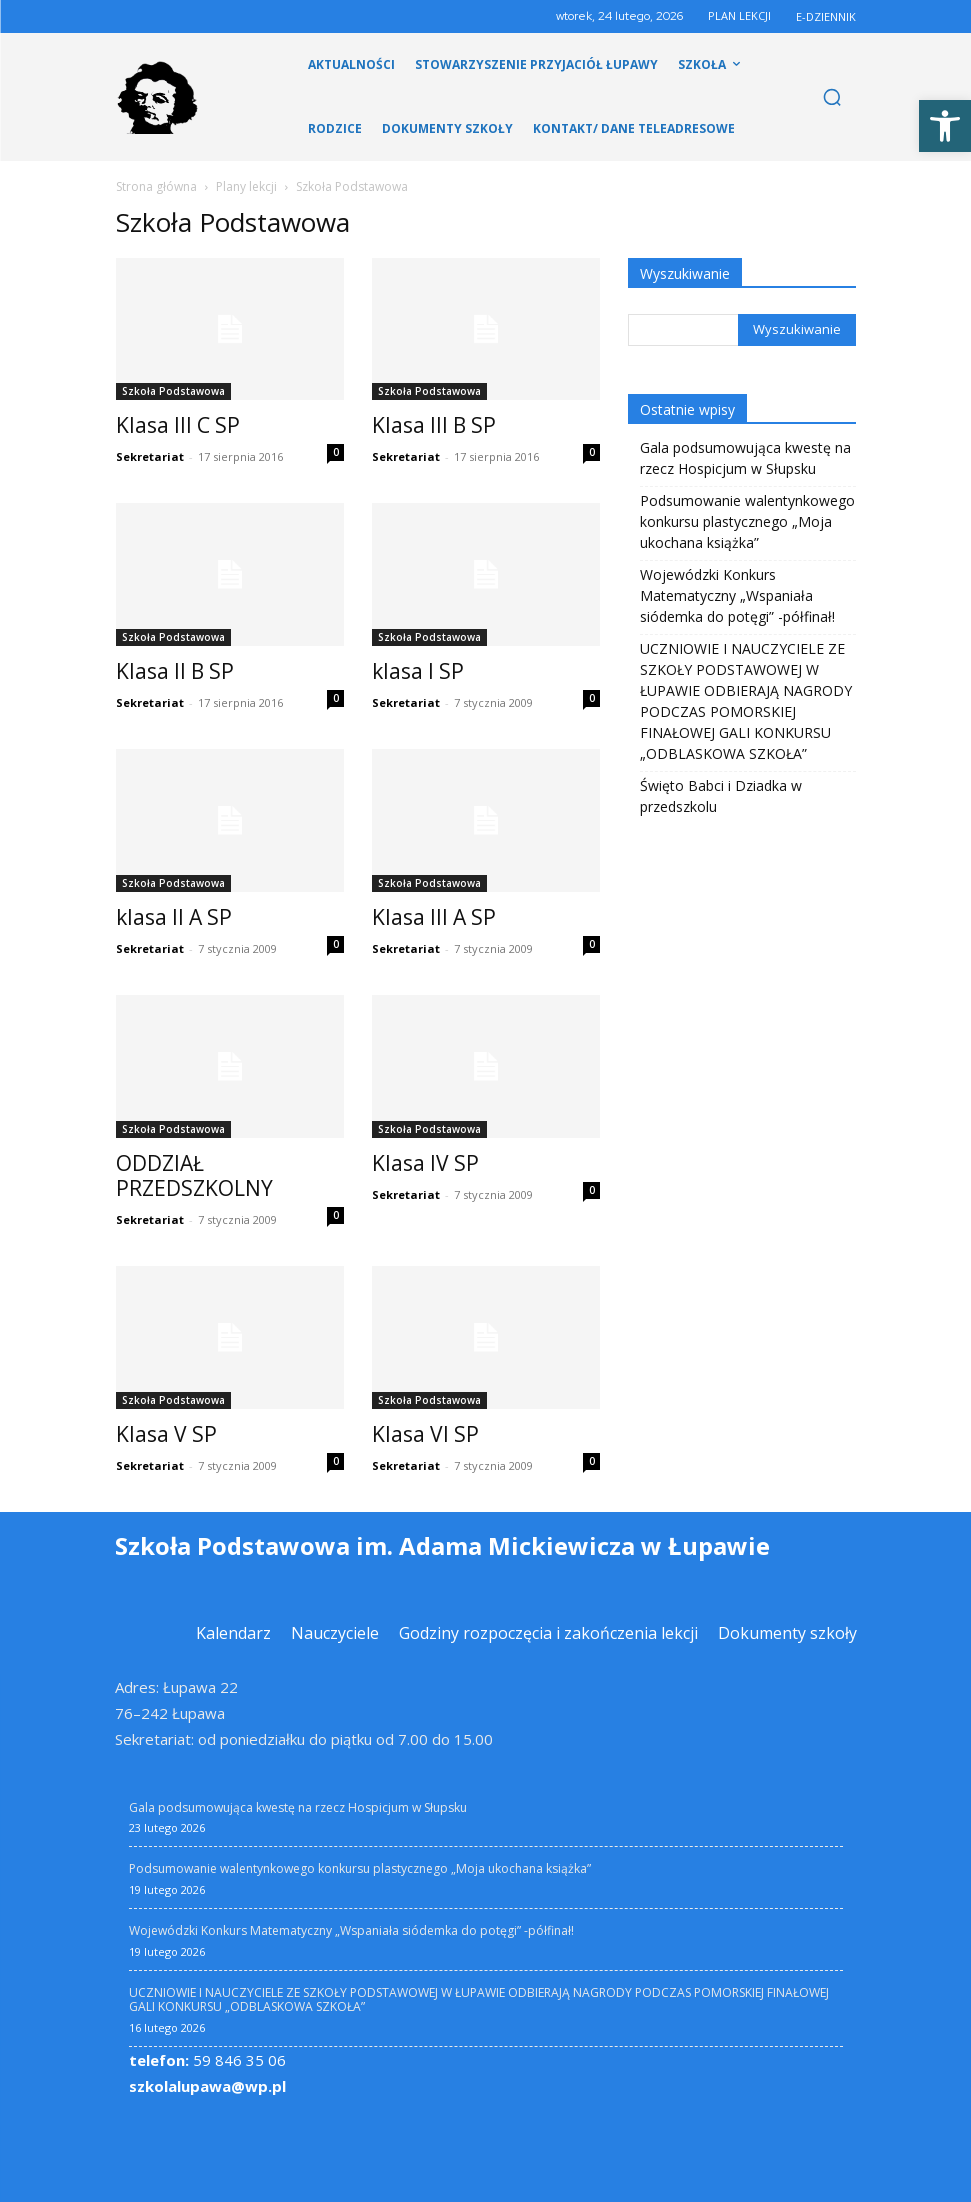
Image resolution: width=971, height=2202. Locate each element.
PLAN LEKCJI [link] (739, 15)
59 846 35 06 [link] (207, 2059)
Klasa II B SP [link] (175, 671)
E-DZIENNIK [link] (826, 16)
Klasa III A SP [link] (434, 917)
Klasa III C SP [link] (178, 425)
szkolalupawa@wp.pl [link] (207, 2085)
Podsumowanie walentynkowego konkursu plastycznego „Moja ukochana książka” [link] (747, 521)
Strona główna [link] (156, 186)
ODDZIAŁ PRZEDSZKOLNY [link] (194, 1175)
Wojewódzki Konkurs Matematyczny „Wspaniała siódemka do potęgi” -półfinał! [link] (737, 595)
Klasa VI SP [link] (425, 1434)
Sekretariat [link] (150, 456)
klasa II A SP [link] (174, 917)
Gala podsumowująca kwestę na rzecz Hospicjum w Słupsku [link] (745, 458)
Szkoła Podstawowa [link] (173, 391)
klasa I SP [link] (418, 671)
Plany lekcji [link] (246, 186)
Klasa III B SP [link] (434, 425)
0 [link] (336, 452)
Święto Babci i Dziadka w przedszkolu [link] (721, 796)
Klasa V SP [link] (166, 1434)
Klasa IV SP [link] (425, 1163)
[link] (945, 126)
